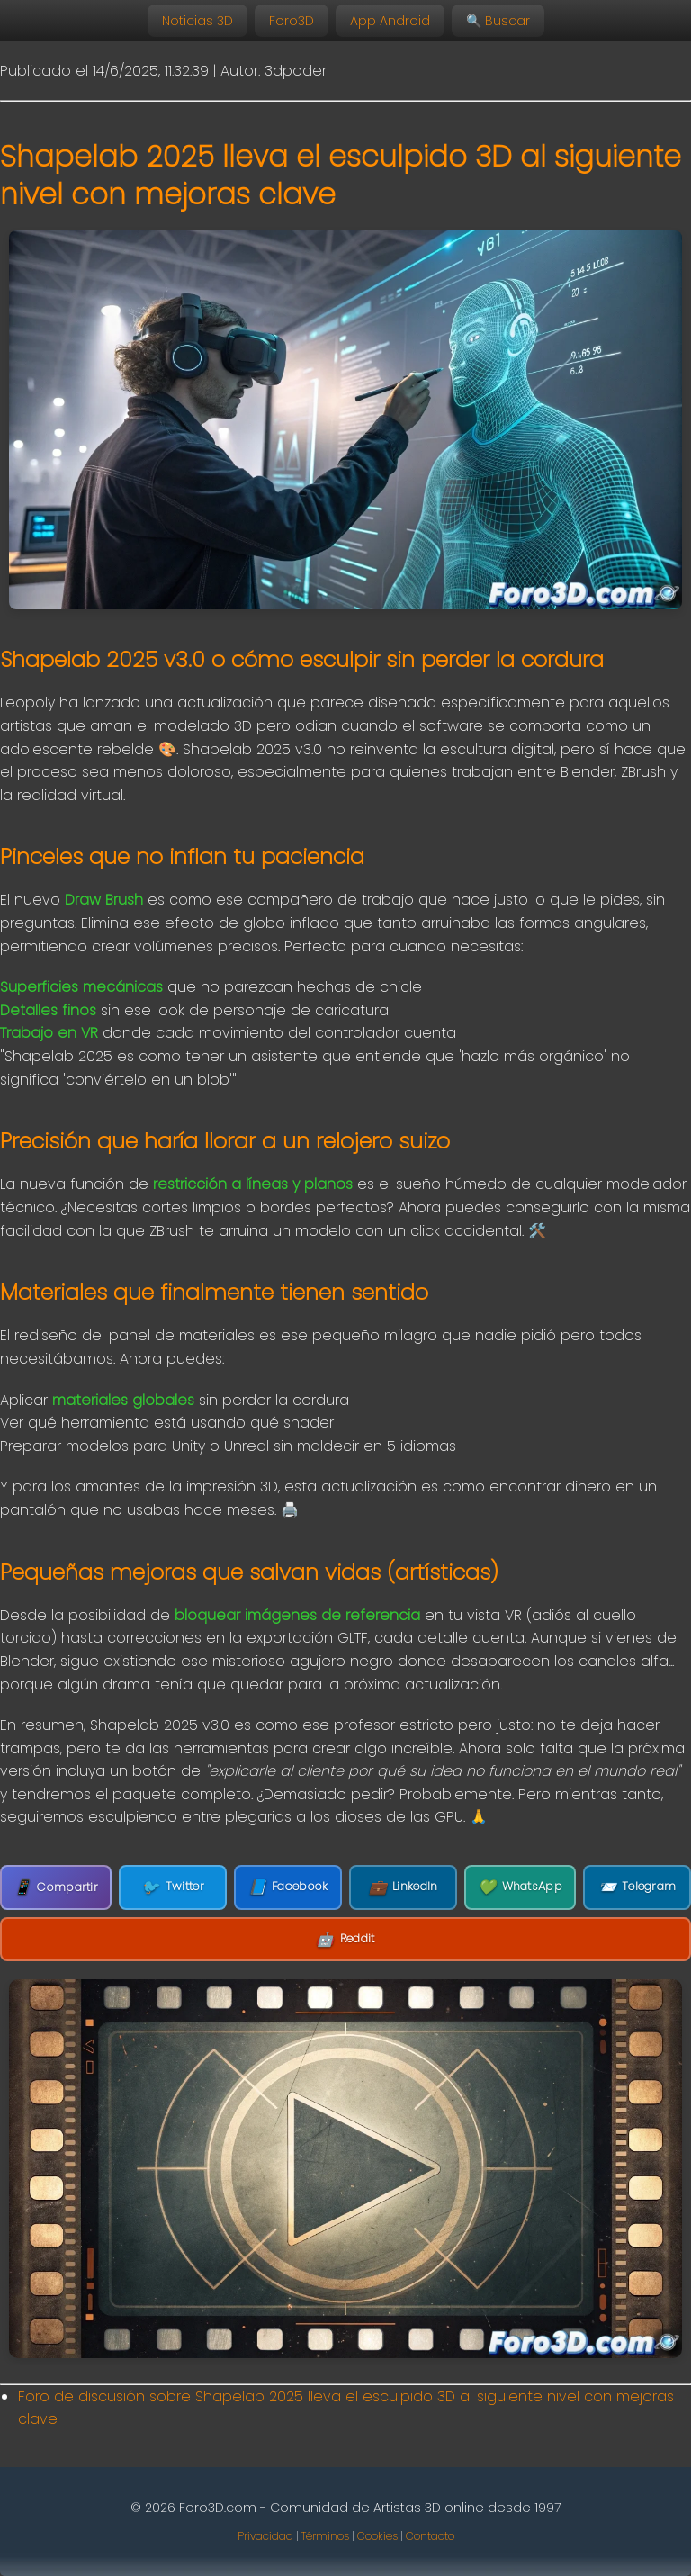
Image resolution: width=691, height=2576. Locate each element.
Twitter (172, 1887)
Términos (325, 2536)
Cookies (377, 2536)
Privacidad (265, 2536)
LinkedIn (403, 1887)
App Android (390, 21)
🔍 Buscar (498, 21)
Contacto (430, 2536)
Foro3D (291, 21)
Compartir (55, 1887)
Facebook (288, 1887)
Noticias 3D (197, 21)
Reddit (345, 1939)
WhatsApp (520, 1887)
